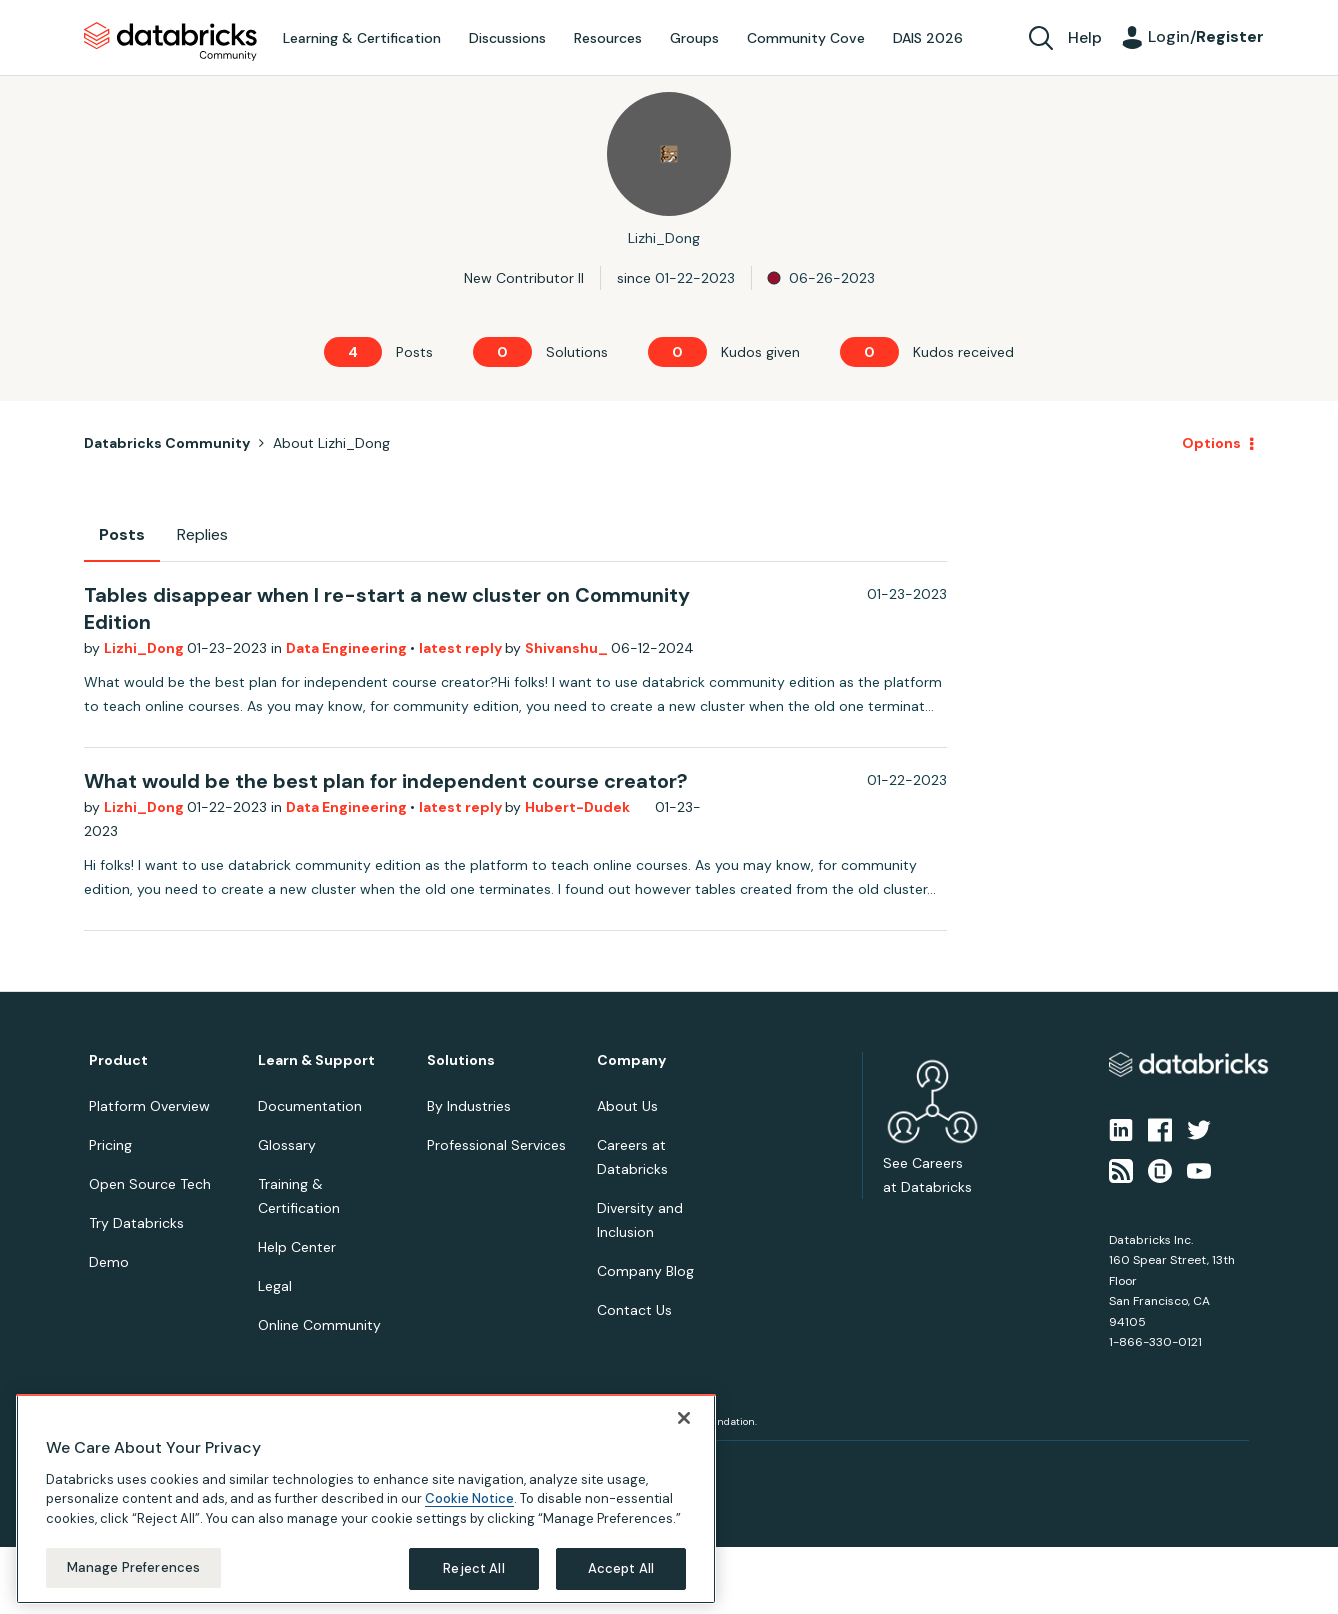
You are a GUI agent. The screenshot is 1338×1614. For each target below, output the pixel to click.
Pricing (110, 1145)
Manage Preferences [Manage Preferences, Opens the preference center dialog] (133, 1567)
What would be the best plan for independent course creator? (386, 781)
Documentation (310, 1106)
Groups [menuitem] (694, 38)
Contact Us (634, 1310)
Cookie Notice (469, 1498)
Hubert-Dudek (577, 807)
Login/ (1206, 36)
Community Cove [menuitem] (806, 38)
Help (1085, 37)
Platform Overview (149, 1106)
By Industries (469, 1106)
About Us (627, 1106)
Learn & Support (316, 1060)
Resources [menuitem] (608, 38)
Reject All (473, 1568)
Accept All (621, 1568)
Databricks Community (170, 42)
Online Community (319, 1325)
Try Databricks (136, 1223)
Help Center (297, 1247)
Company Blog (645, 1271)
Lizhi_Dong (145, 648)
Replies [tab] (202, 534)
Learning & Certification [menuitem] (362, 38)
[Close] (684, 1418)
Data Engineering (348, 648)
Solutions (461, 1060)
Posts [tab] (122, 534)
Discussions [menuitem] (507, 38)
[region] (366, 1499)
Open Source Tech (150, 1184)
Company (631, 1060)
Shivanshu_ (568, 648)
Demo (109, 1262)
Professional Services (496, 1145)
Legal (275, 1286)
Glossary (287, 1145)
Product (118, 1060)
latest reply (462, 648)
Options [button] (1211, 443)
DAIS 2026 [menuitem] (928, 38)
